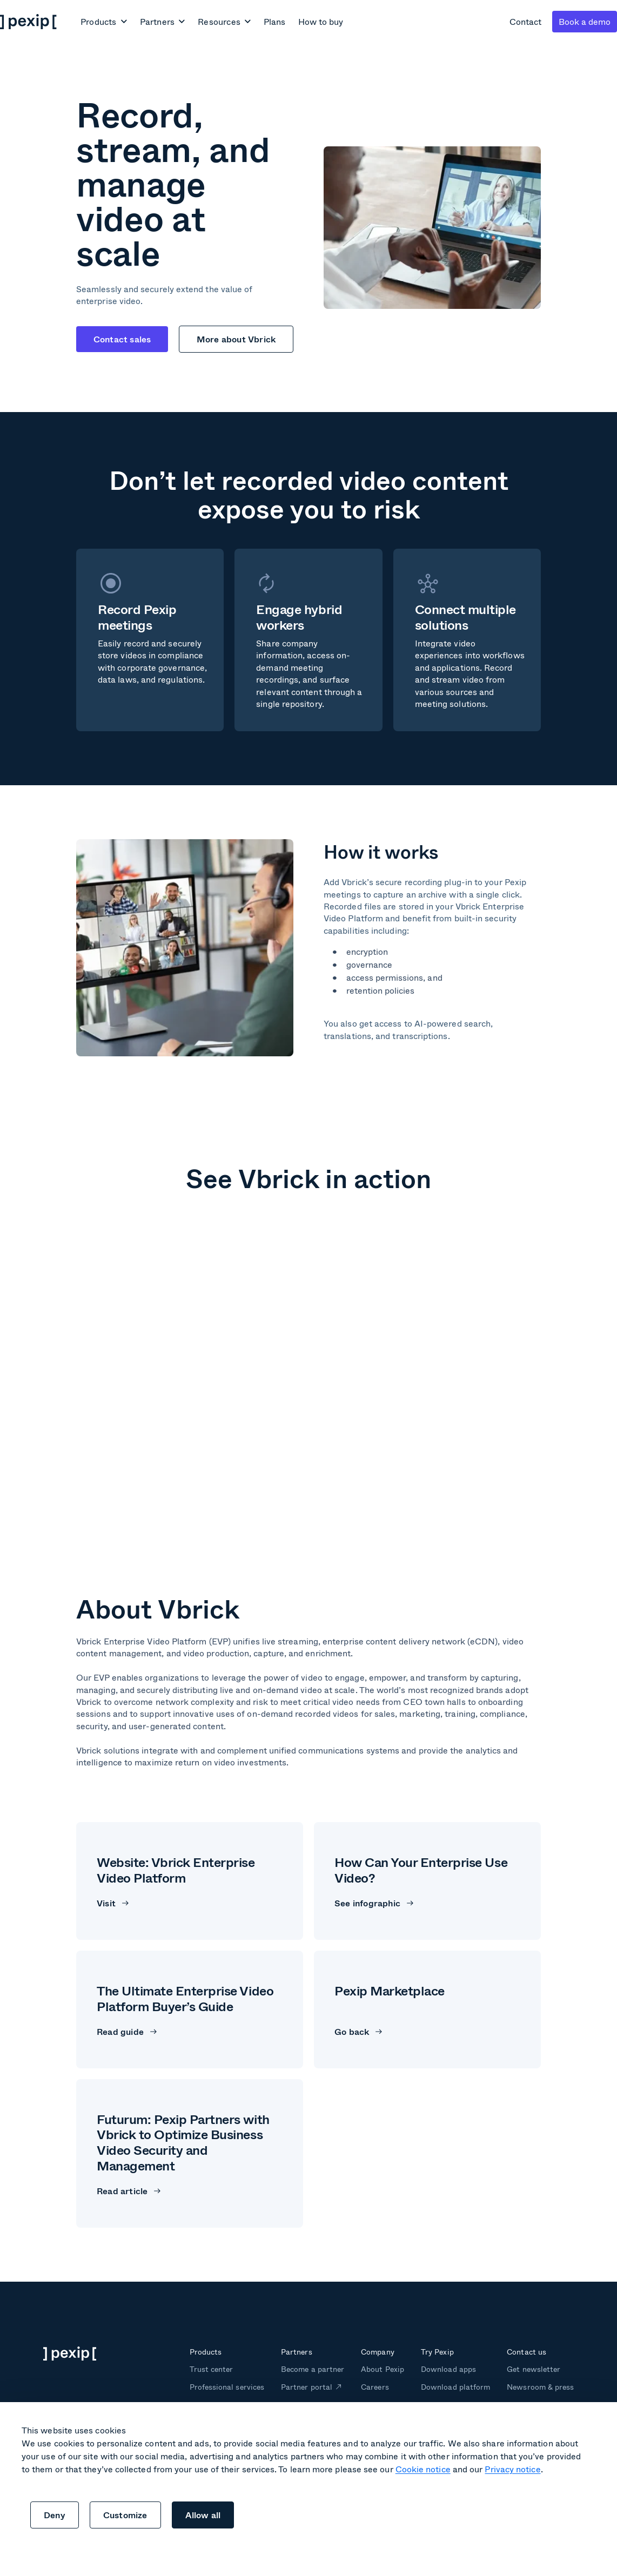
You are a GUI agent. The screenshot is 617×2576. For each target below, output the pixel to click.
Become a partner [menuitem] (312, 2369)
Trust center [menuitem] (211, 2369)
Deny (54, 2514)
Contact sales (122, 339)
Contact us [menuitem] (526, 2351)
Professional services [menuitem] (227, 2386)
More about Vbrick (236, 339)
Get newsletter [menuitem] (533, 2369)
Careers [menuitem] (374, 2386)
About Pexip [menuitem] (382, 2369)
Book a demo (585, 21)
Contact (525, 21)
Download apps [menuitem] (448, 2369)
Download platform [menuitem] (455, 2386)
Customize (125, 2514)
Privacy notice (512, 2469)
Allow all (203, 2514)
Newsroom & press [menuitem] (540, 2386)
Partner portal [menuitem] (306, 2386)
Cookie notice (423, 2469)
